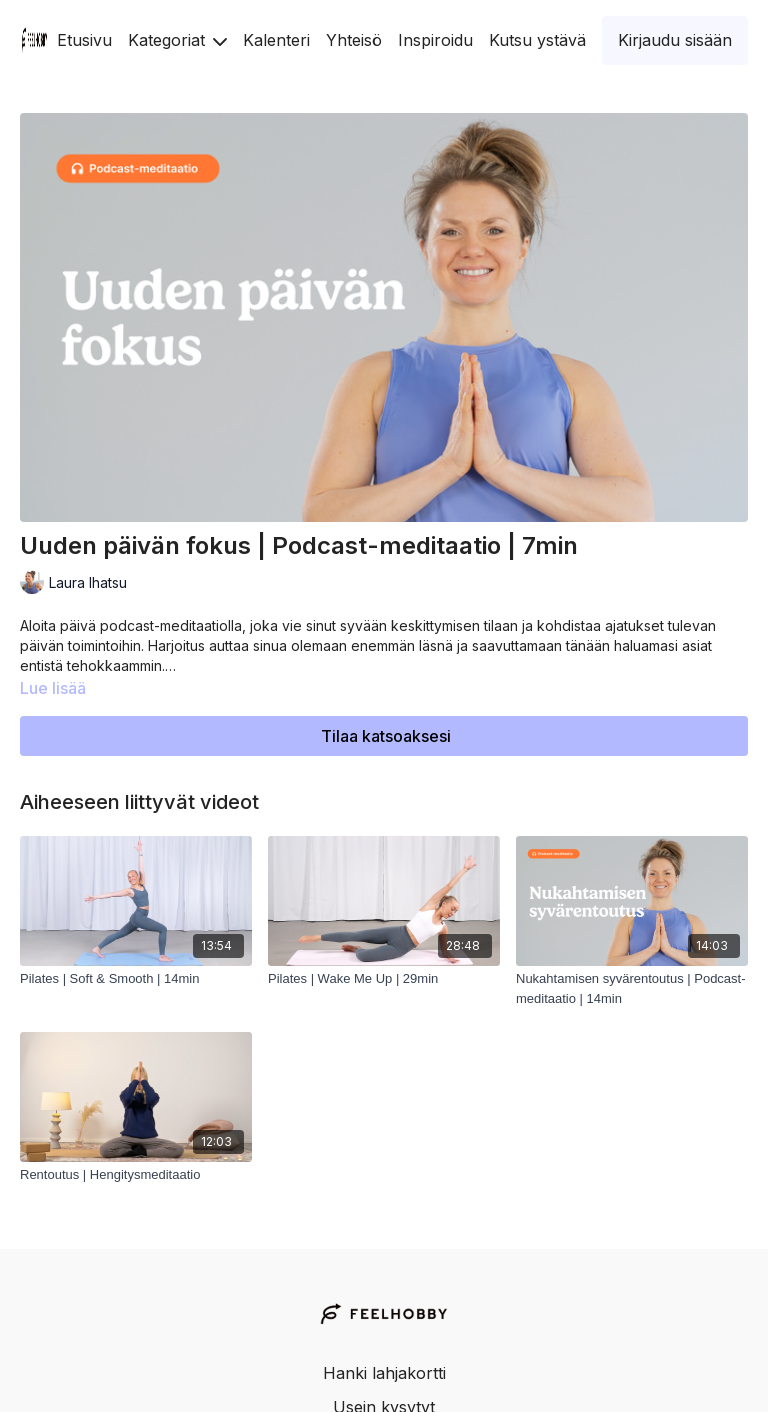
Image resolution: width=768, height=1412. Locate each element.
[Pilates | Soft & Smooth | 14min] (136, 979)
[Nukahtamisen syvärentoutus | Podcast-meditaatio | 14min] (632, 988)
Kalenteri (276, 40)
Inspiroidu (435, 40)
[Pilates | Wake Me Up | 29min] (384, 979)
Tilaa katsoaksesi (386, 736)
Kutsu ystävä (537, 40)
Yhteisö (354, 40)
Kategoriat (177, 40)
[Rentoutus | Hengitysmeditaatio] (136, 1175)
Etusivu (84, 40)
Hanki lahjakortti (384, 1373)
